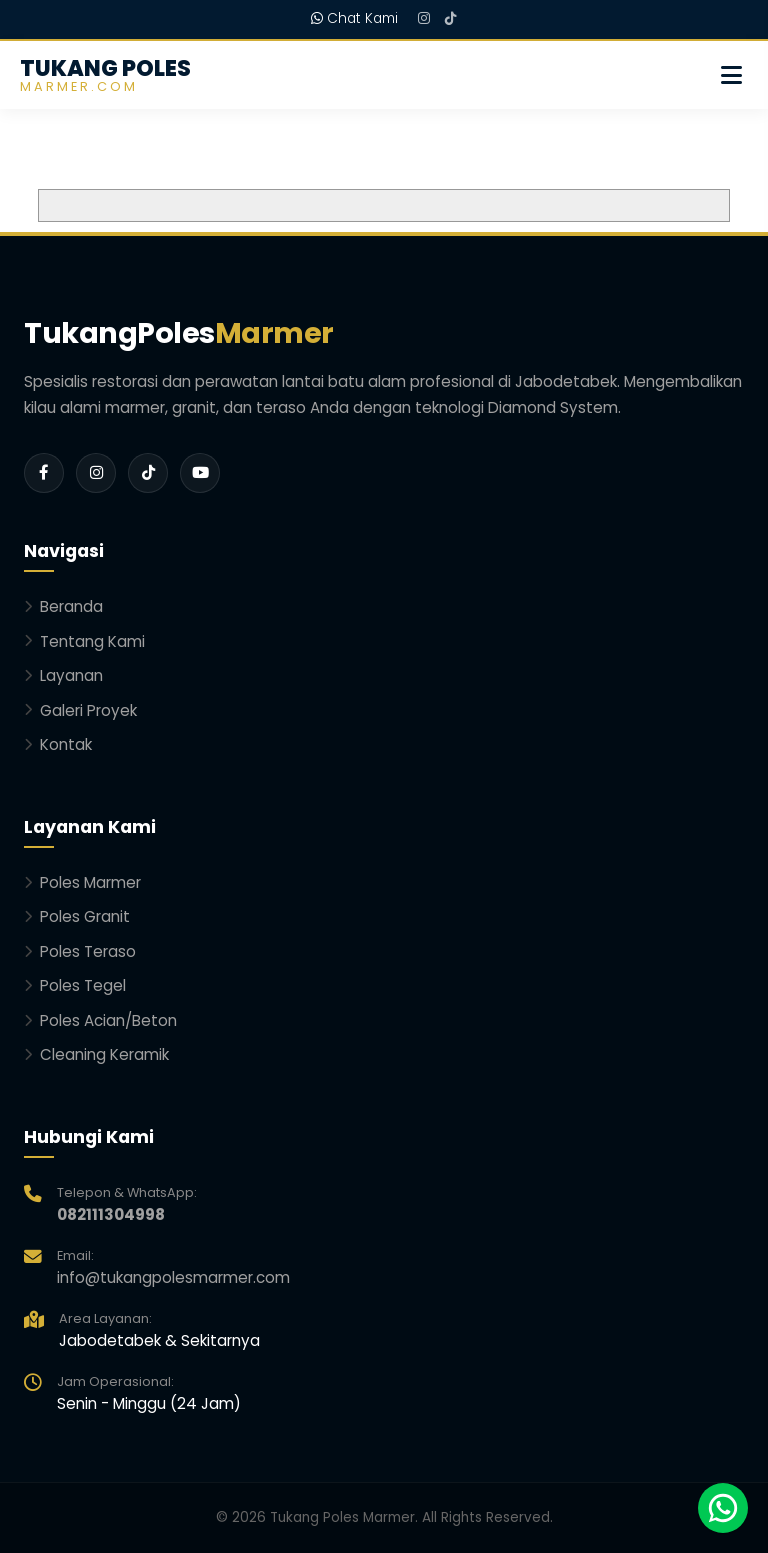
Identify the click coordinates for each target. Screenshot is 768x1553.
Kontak (58, 744)
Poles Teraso (80, 951)
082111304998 (111, 1214)
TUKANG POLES (105, 75)
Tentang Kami (84, 641)
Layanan (63, 675)
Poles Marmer (82, 882)
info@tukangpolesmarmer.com (173, 1277)
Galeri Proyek (80, 710)
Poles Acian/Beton (100, 1020)
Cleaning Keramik (96, 1054)
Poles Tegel (75, 985)
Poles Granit (77, 916)
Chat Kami (354, 18)
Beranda (63, 606)
